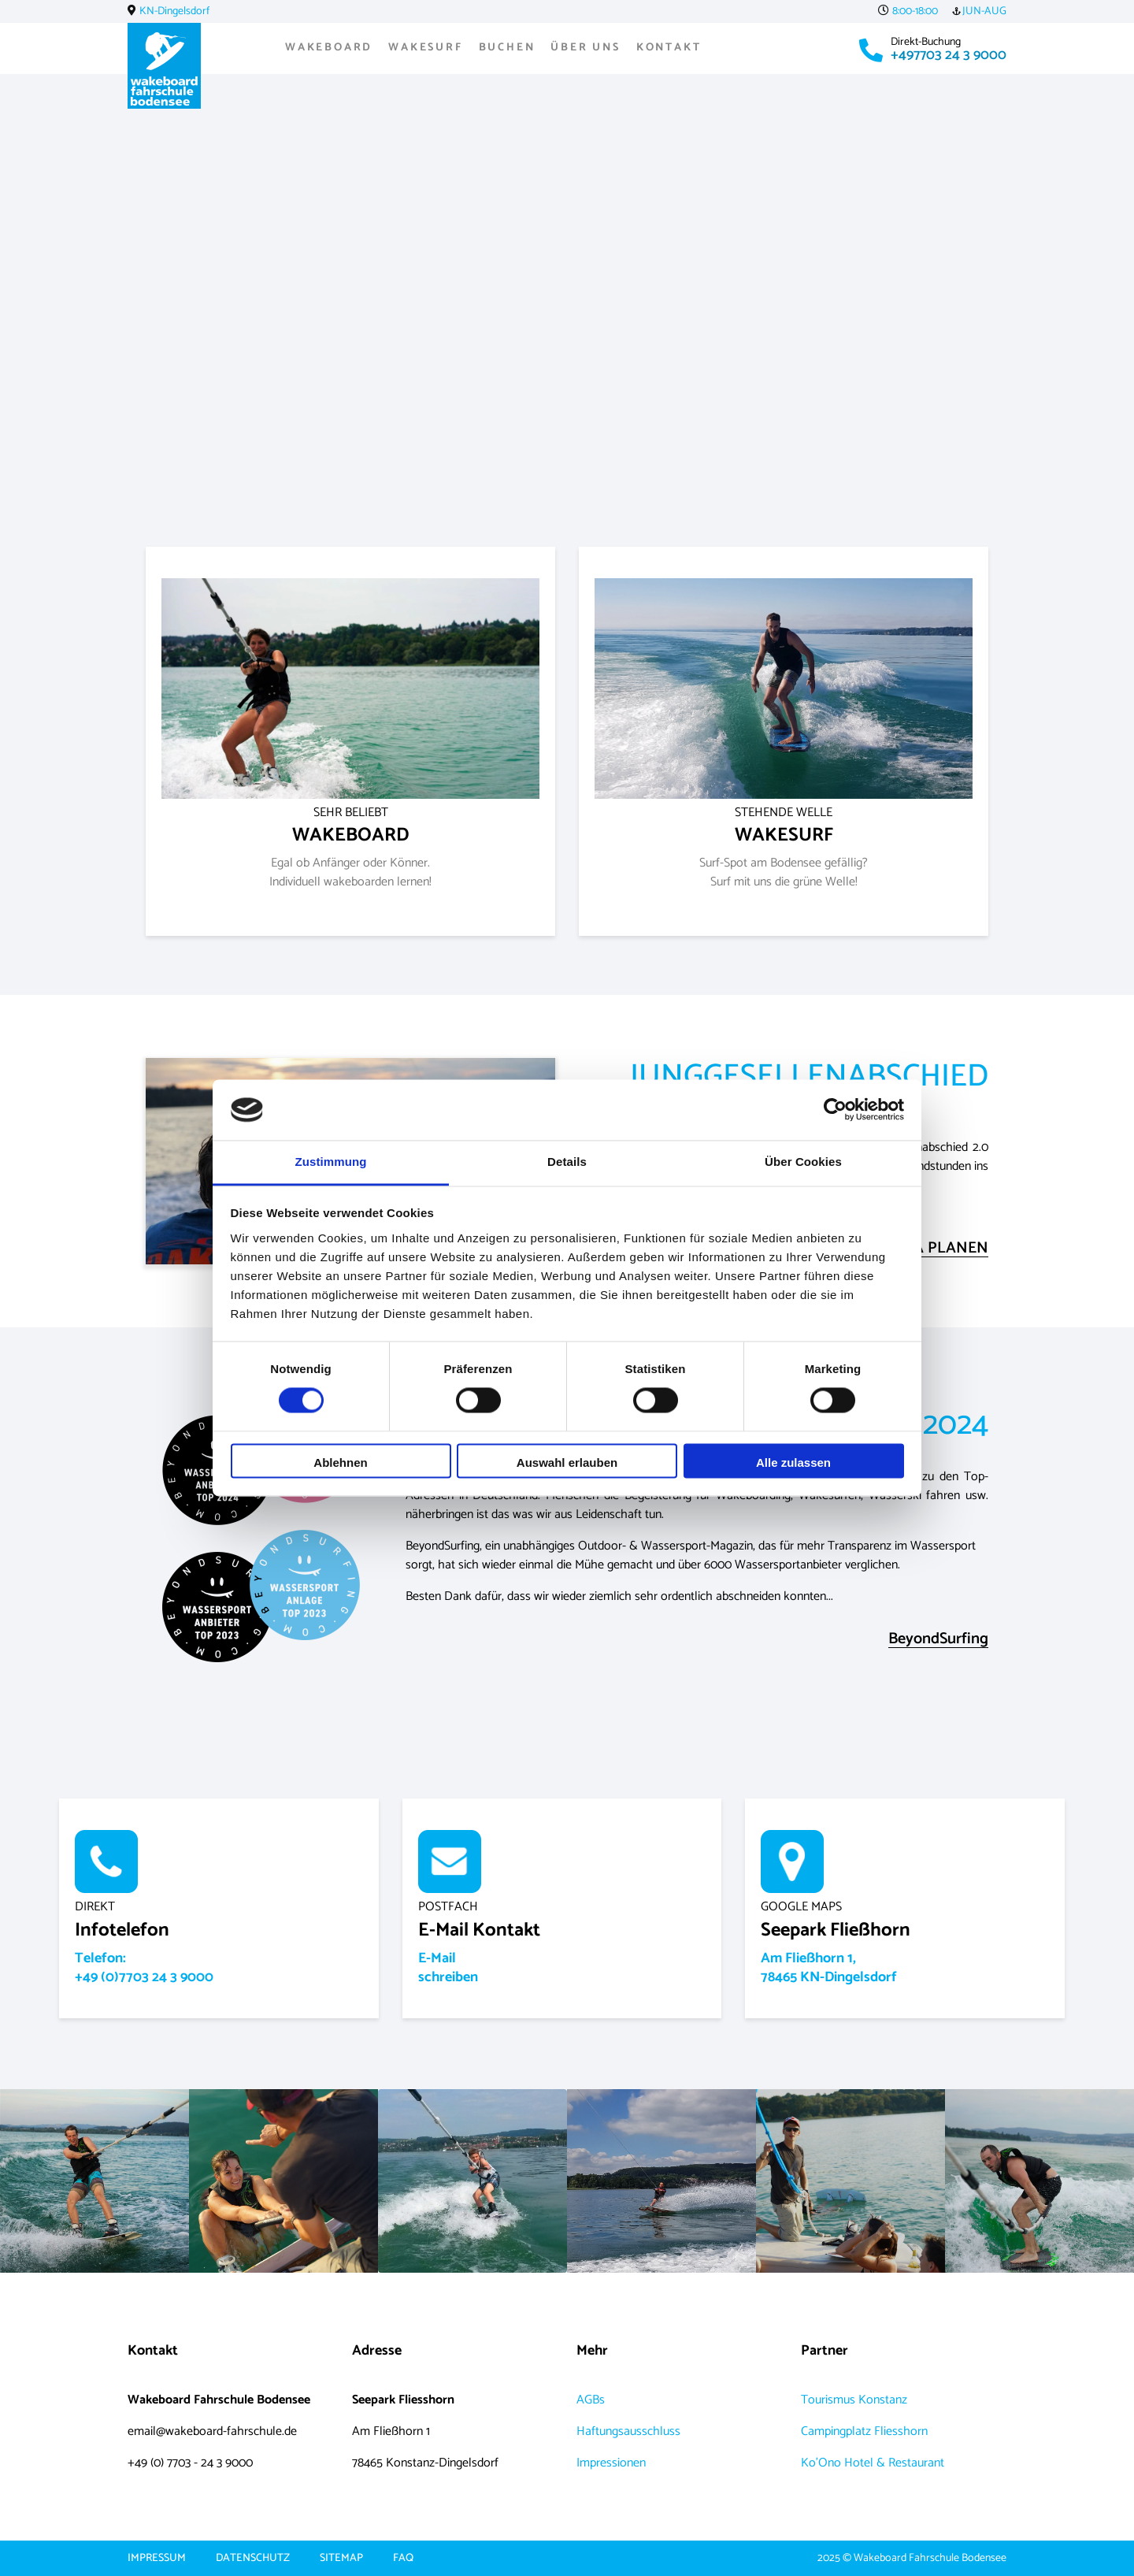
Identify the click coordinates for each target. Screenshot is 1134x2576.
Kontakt (669, 48)
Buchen (507, 48)
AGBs (590, 2400)
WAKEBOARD (351, 826)
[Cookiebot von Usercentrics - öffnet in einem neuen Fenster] (835, 1110)
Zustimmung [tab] (331, 1161)
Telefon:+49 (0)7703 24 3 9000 (144, 1968)
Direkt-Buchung (926, 42)
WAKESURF (784, 826)
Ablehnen (340, 1462)
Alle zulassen (793, 1462)
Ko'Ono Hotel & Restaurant (872, 2463)
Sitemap (341, 2558)
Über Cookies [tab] (803, 1161)
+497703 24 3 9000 (948, 55)
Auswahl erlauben (567, 1462)
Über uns (585, 48)
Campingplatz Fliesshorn (864, 2431)
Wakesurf (425, 48)
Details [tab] (567, 1161)
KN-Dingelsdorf (174, 11)
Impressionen (611, 2463)
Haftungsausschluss (628, 2431)
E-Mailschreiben (448, 1968)
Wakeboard (328, 48)
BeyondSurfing (938, 1639)
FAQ (403, 2558)
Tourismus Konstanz (854, 2400)
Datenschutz (253, 2558)
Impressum (157, 2558)
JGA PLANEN (943, 1249)
